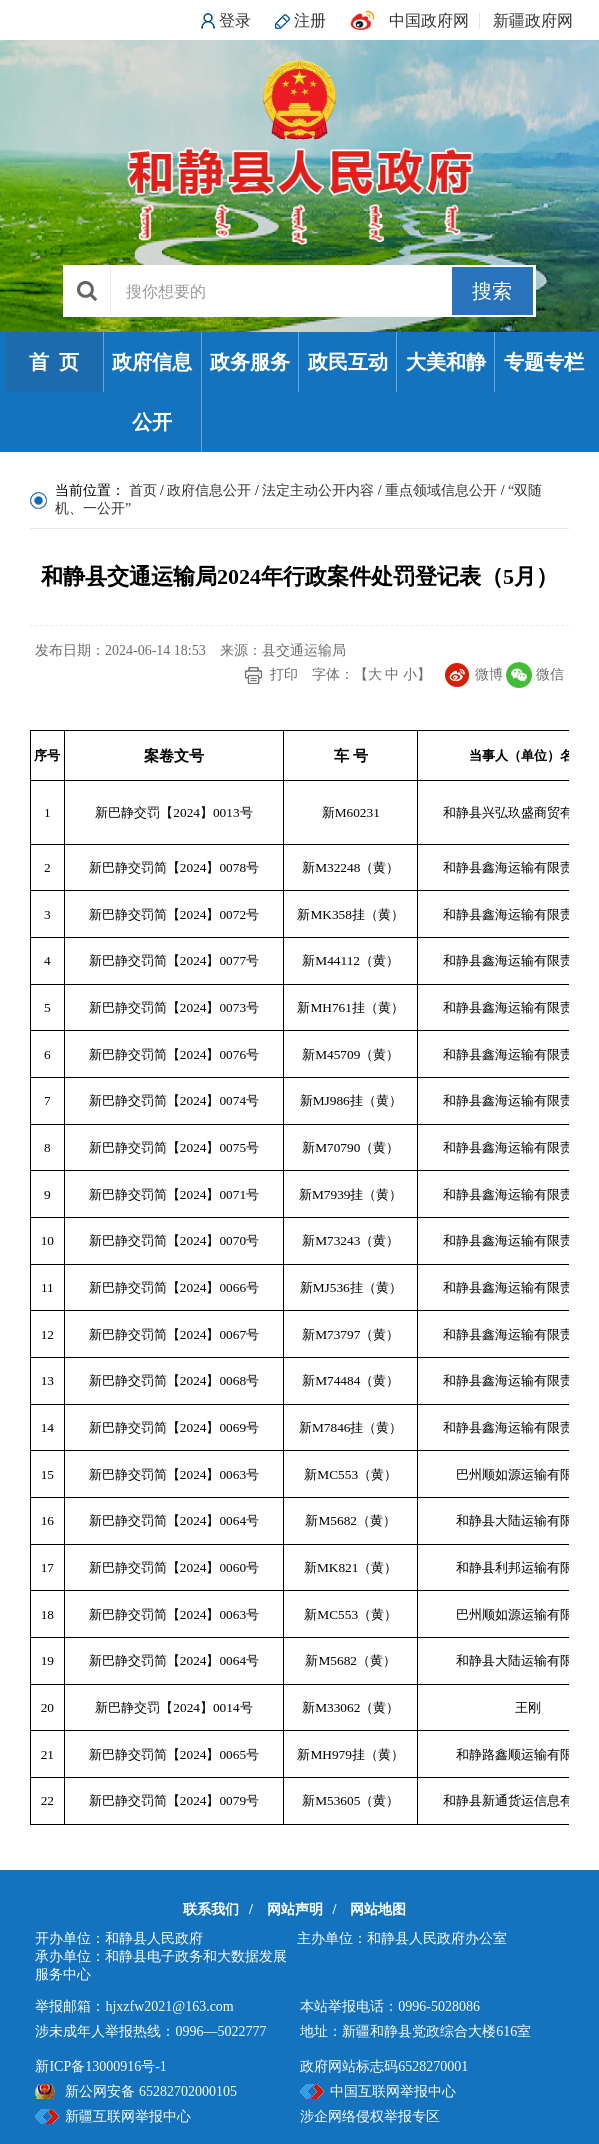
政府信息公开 (152, 392)
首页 (143, 490)
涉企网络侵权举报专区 (370, 2116)
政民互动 (348, 362)
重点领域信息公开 (441, 490)
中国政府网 (429, 20)
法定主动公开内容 (318, 490)
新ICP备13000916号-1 (100, 2066)
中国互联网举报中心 (393, 2091)
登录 (235, 20)
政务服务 (250, 362)
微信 (550, 674)
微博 (489, 674)
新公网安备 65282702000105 (151, 2091)
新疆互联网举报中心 (128, 2116)
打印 (284, 674)
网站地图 (378, 1909)
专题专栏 (544, 362)
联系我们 (211, 1909)
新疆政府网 (533, 20)
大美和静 (446, 362)
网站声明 (295, 1909)
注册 (310, 20)
